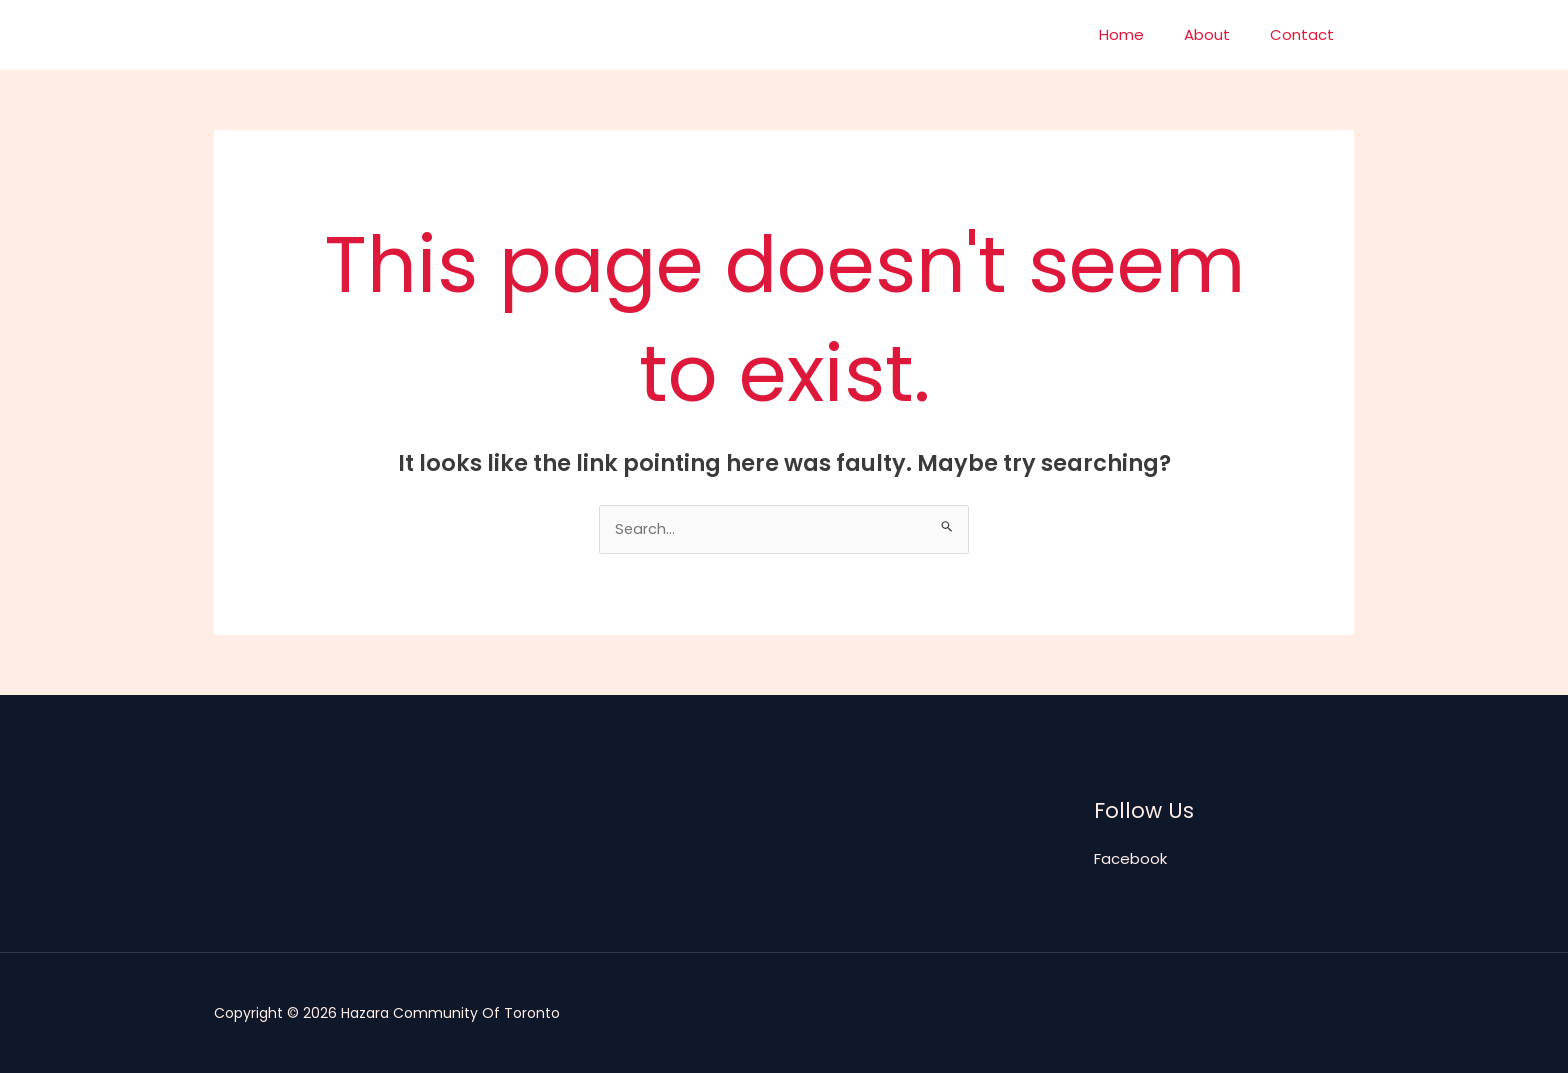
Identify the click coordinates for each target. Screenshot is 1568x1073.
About (1222, 34)
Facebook (1130, 859)
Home (1146, 34)
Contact (1307, 34)
